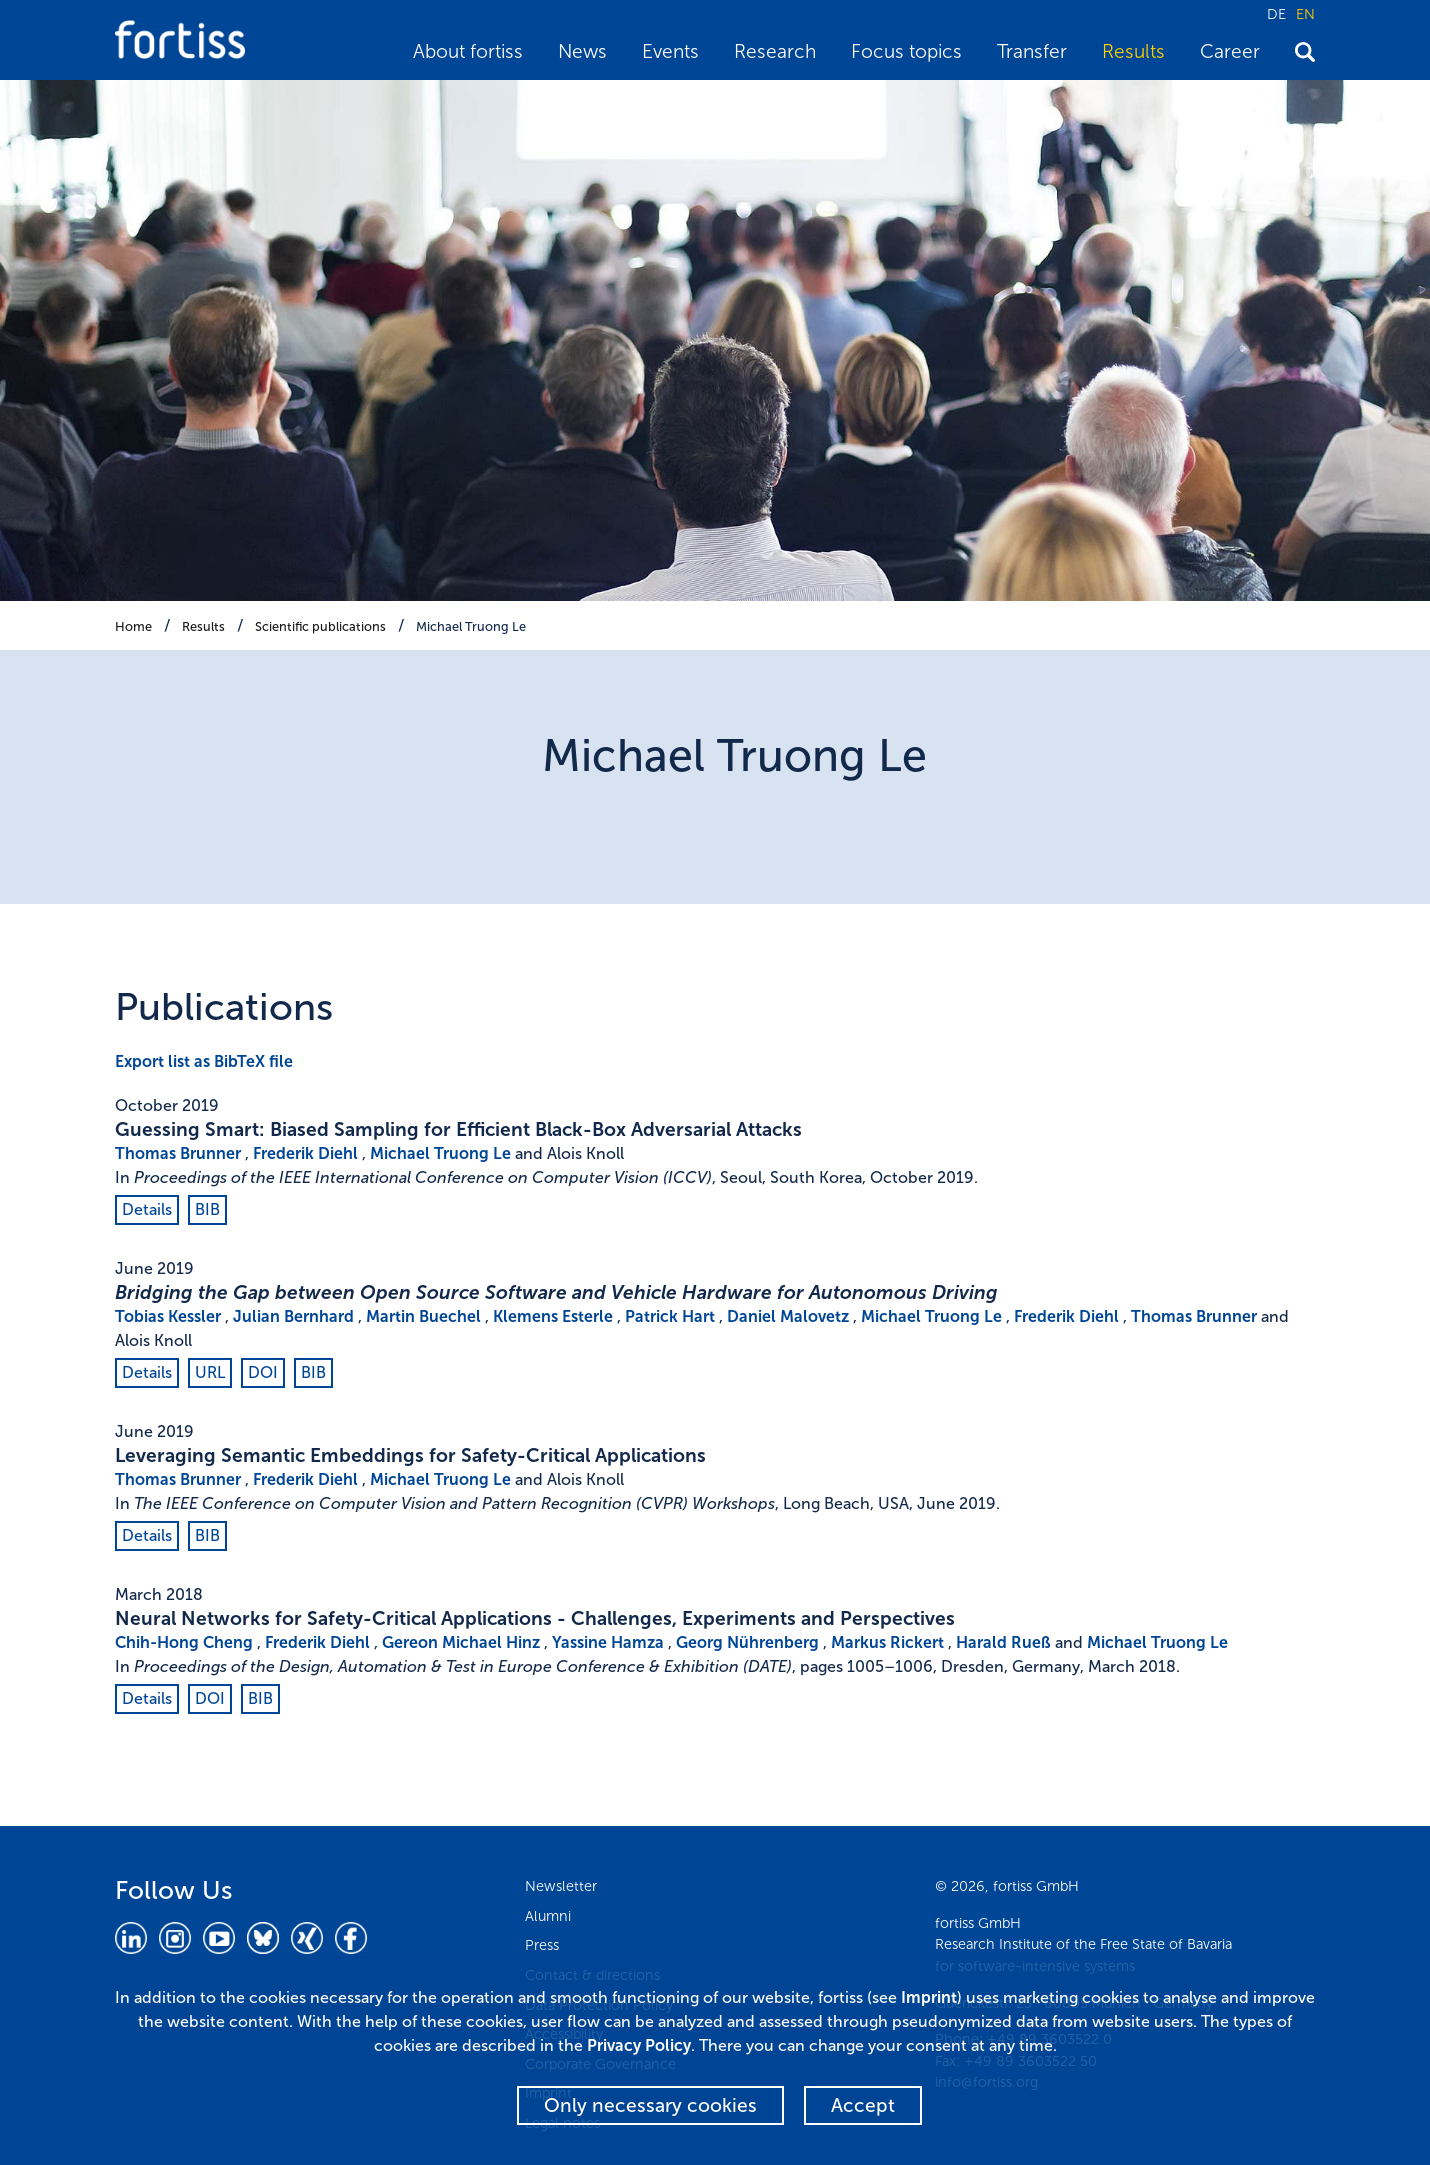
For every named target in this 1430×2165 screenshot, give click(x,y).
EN (1305, 14)
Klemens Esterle (553, 1316)
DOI (263, 1372)
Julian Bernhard (293, 1316)
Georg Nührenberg (747, 1642)
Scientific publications (320, 626)
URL (210, 1372)
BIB (207, 1209)
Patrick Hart (670, 1316)
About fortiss (468, 51)
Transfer (1032, 51)
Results (1133, 51)
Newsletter (561, 1886)
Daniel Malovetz (788, 1316)
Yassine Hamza (608, 1642)
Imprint (929, 1997)
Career (1230, 51)
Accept (863, 2105)
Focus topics (906, 51)
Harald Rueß (1003, 1642)
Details (147, 1209)
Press (542, 1945)
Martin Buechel (423, 1316)
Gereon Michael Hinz (461, 1642)
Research (775, 51)
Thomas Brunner (178, 1153)
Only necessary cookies (650, 2105)
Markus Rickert (887, 1642)
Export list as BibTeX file (204, 1061)
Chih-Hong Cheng (184, 1642)
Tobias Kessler (168, 1316)
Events (670, 51)
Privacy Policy (639, 2045)
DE (1276, 14)
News (582, 51)
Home (133, 626)
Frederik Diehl (305, 1153)
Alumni (548, 1916)
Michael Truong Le (471, 626)
